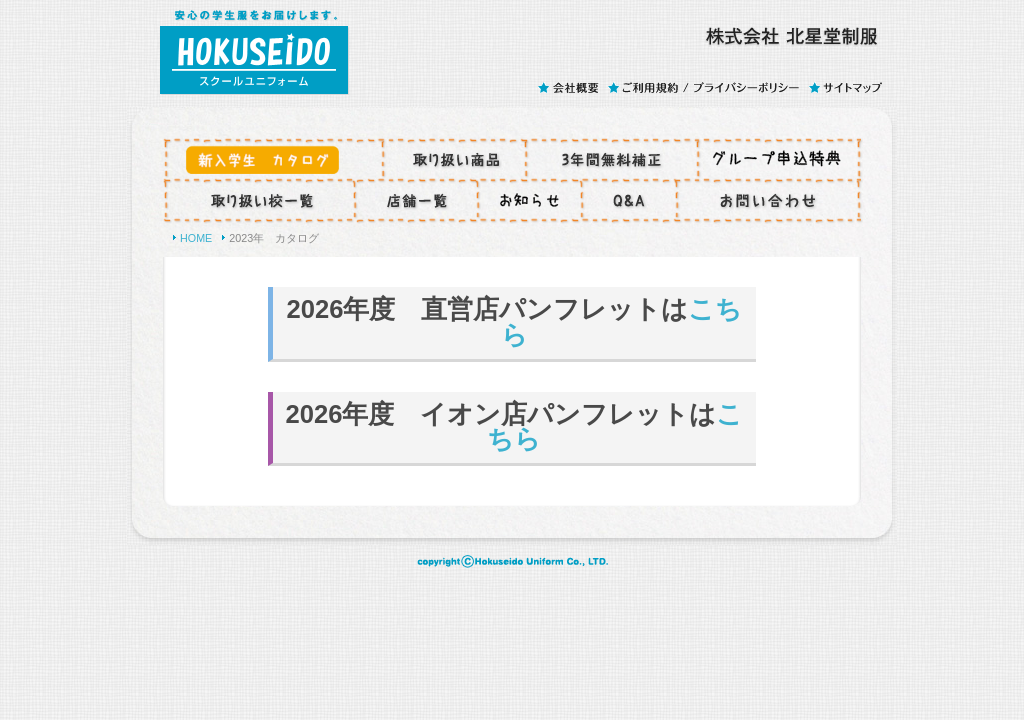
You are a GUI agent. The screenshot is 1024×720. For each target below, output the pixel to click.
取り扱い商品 (454, 159)
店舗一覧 (416, 201)
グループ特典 (780, 159)
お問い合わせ (769, 201)
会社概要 (572, 87)
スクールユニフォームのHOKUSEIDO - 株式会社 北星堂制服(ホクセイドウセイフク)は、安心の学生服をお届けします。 (254, 47)
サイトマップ (846, 87)
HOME (196, 238)
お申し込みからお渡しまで (273, 159)
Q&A (629, 201)
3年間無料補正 (612, 159)
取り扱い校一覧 (259, 201)
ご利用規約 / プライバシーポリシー (707, 87)
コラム (530, 201)
